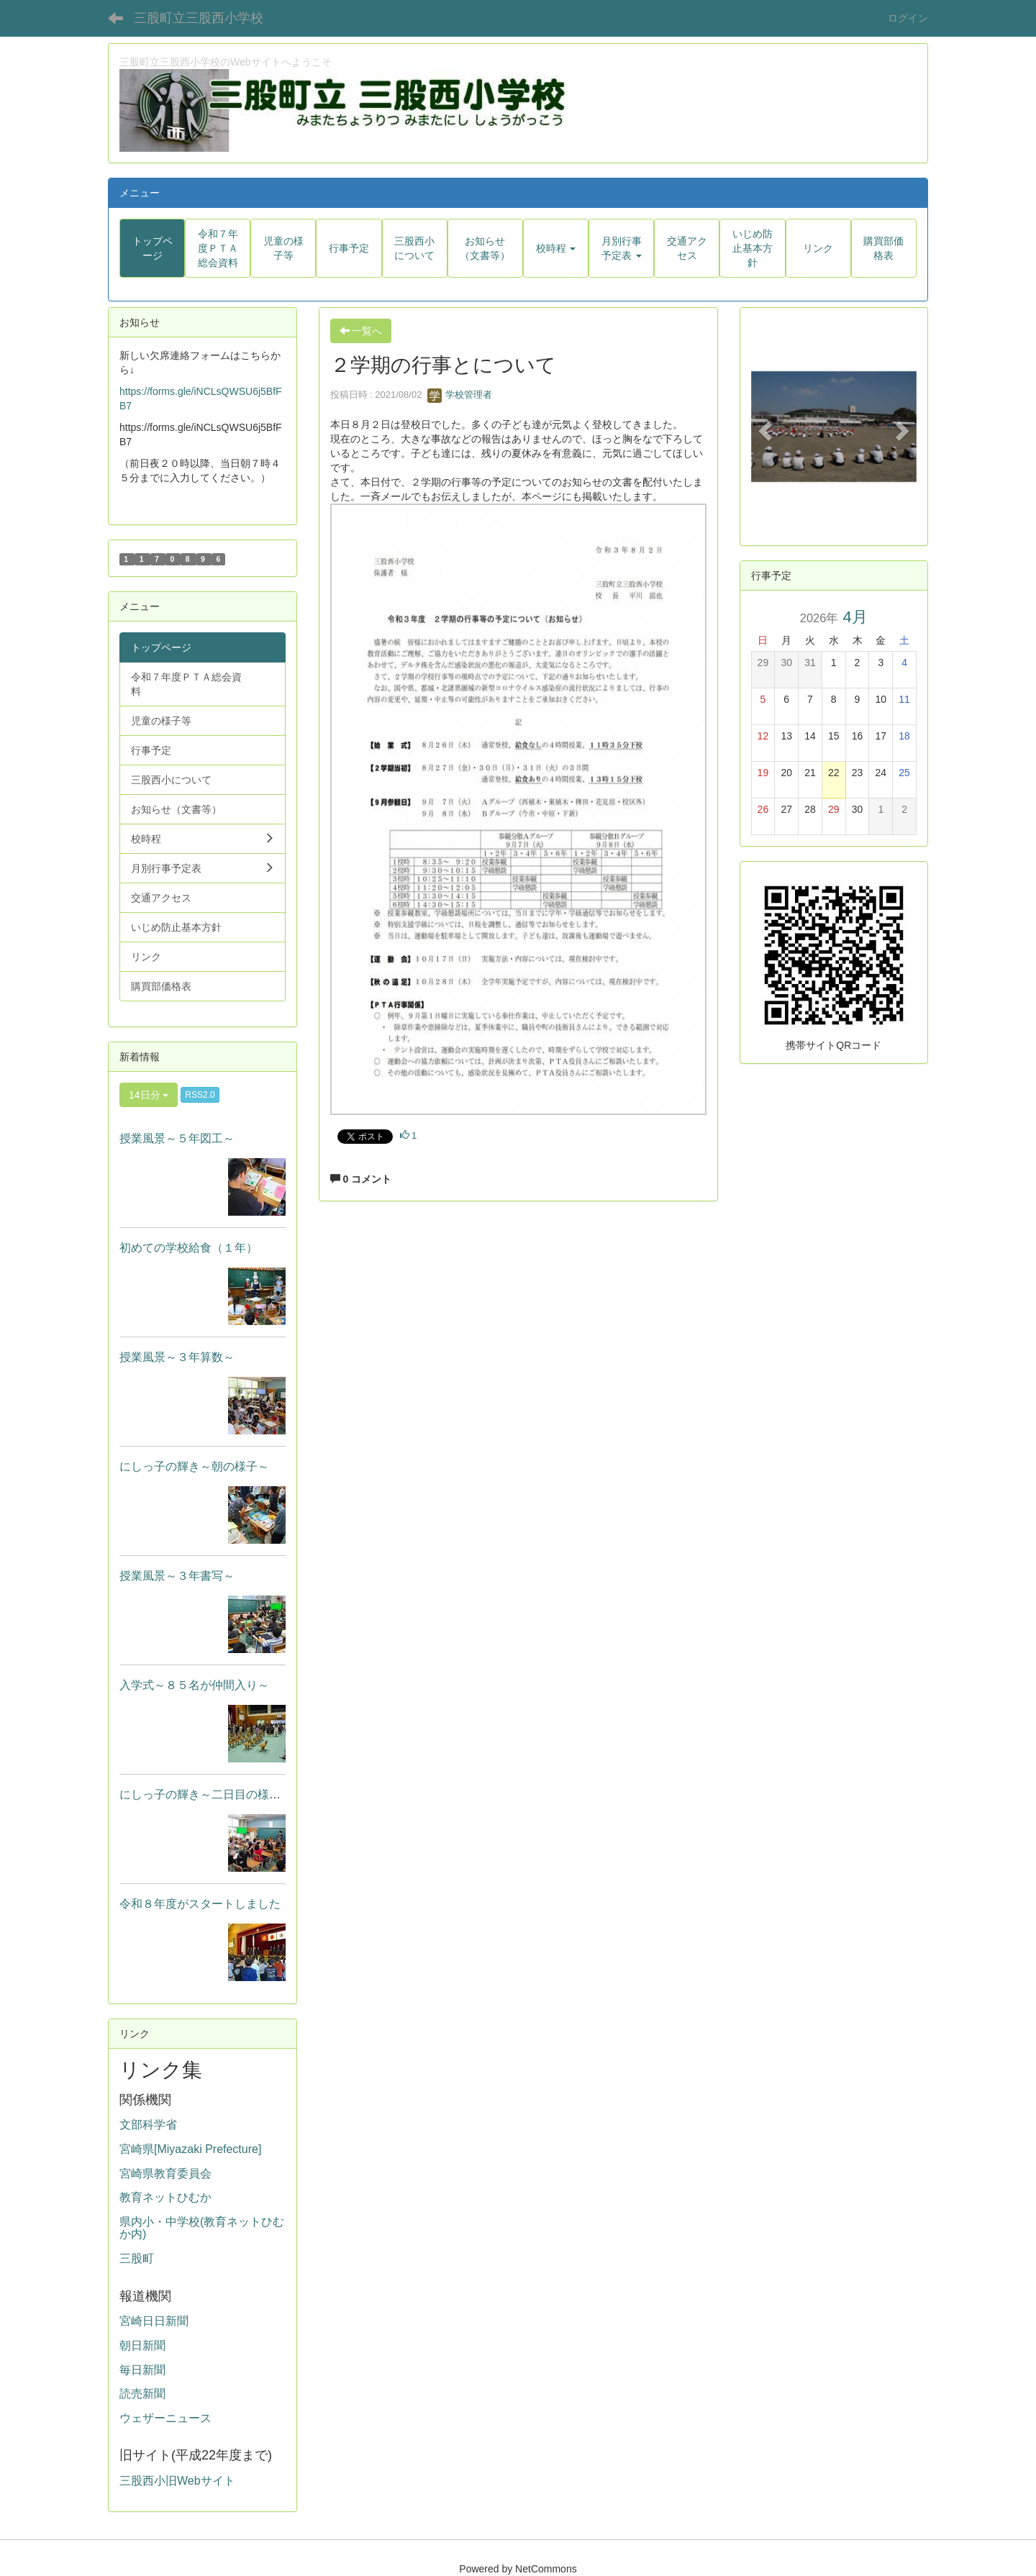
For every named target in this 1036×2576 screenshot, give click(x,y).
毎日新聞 (142, 2370)
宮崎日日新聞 (153, 2321)
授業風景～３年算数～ (177, 1357)
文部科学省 (148, 2124)
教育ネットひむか (165, 2197)
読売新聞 (142, 2394)
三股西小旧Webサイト (177, 2481)
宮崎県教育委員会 (165, 2173)
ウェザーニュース (165, 2418)
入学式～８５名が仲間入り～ (194, 1685)
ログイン (908, 18)
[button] (556, 248)
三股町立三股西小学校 (198, 18)
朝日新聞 (142, 2345)
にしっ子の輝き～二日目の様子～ (205, 1794)
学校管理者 (460, 394)
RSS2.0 (199, 1095)
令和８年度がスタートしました (200, 1904)
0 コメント (361, 1179)
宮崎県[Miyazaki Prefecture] (190, 2149)
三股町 (136, 2258)
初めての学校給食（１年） (188, 1248)
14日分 (148, 1095)
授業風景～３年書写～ (177, 1576)
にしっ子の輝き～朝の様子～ (194, 1466)
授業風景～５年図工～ (177, 1138)
